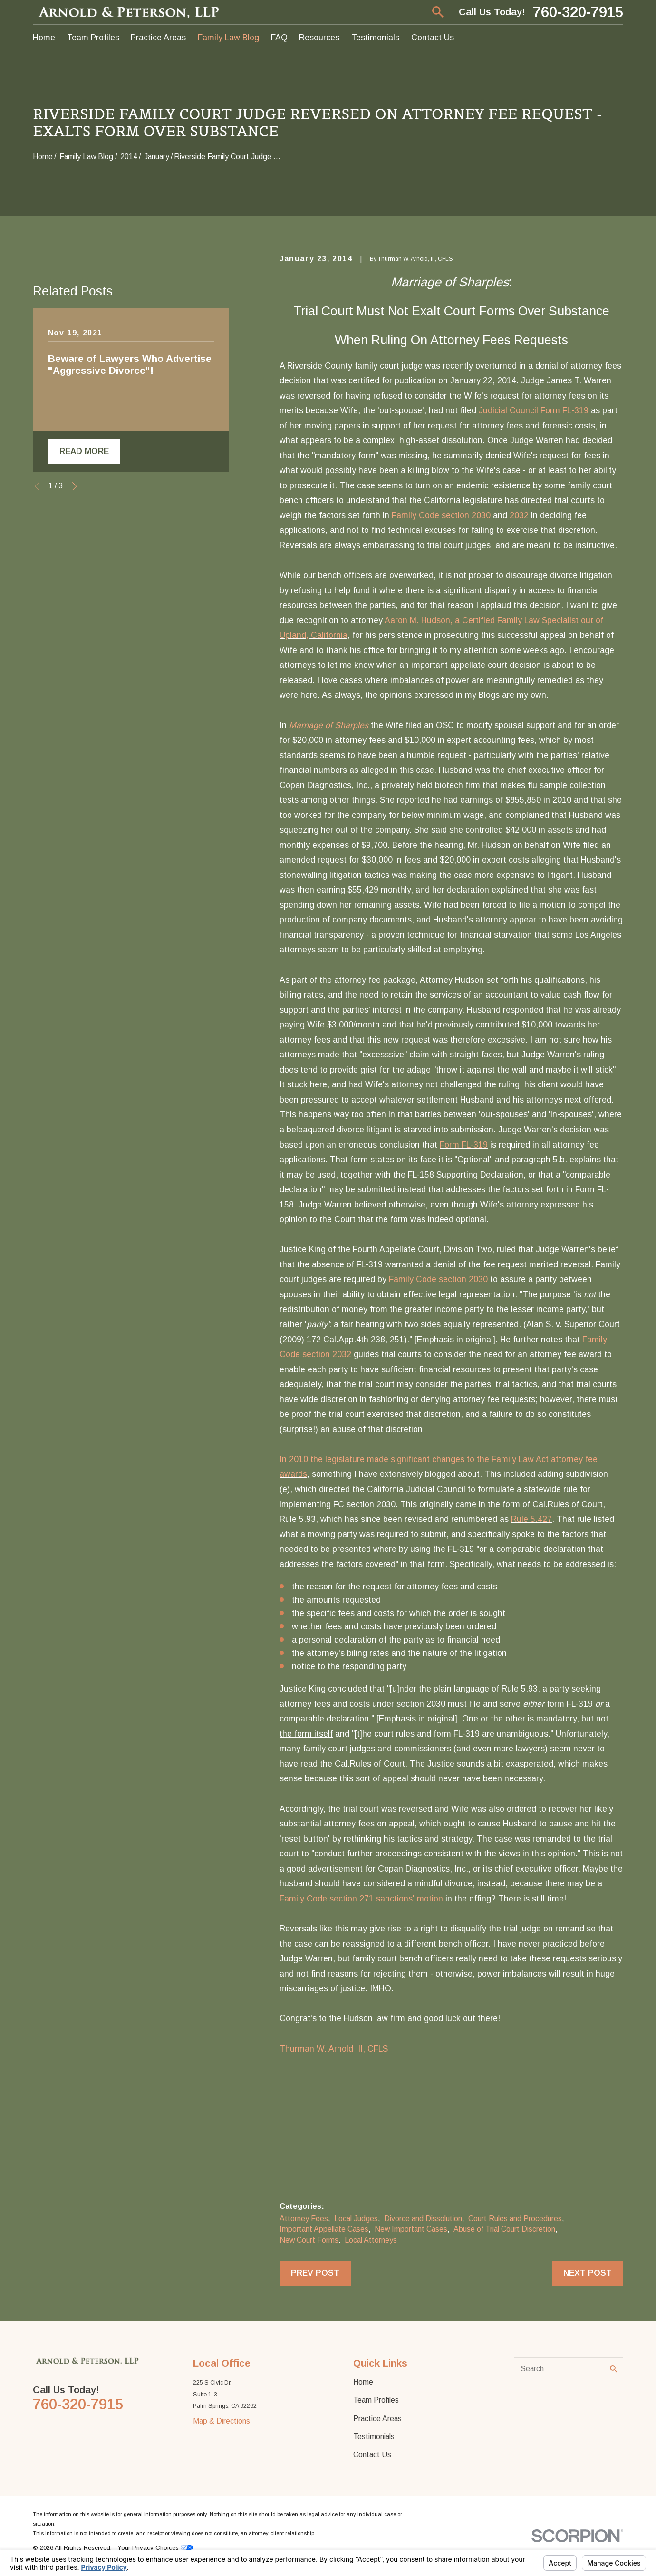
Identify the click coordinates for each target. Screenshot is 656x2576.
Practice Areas (377, 2418)
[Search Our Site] (613, 2369)
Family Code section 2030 (441, 515)
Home (363, 2382)
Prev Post (315, 2273)
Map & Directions (221, 2421)
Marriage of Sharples (328, 725)
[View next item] (74, 640)
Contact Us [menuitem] (432, 37)
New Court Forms (309, 2240)
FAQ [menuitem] (279, 37)
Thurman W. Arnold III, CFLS (334, 2048)
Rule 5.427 (531, 1519)
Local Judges (356, 2219)
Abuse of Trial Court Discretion (504, 2229)
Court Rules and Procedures (515, 2219)
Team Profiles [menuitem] (93, 37)
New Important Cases (411, 2229)
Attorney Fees (304, 2219)
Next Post (587, 2273)
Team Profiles (376, 2400)
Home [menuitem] (44, 37)
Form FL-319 (464, 1145)
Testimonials (374, 2437)
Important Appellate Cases (324, 2229)
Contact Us (372, 2455)
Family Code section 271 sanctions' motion (361, 1898)
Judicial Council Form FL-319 (533, 410)
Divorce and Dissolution (423, 2219)
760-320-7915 (578, 12)
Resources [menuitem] (319, 37)
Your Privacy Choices (155, 2547)
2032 (519, 515)
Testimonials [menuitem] (375, 37)
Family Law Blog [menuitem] (228, 37)
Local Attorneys (371, 2240)
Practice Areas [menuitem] (158, 37)
